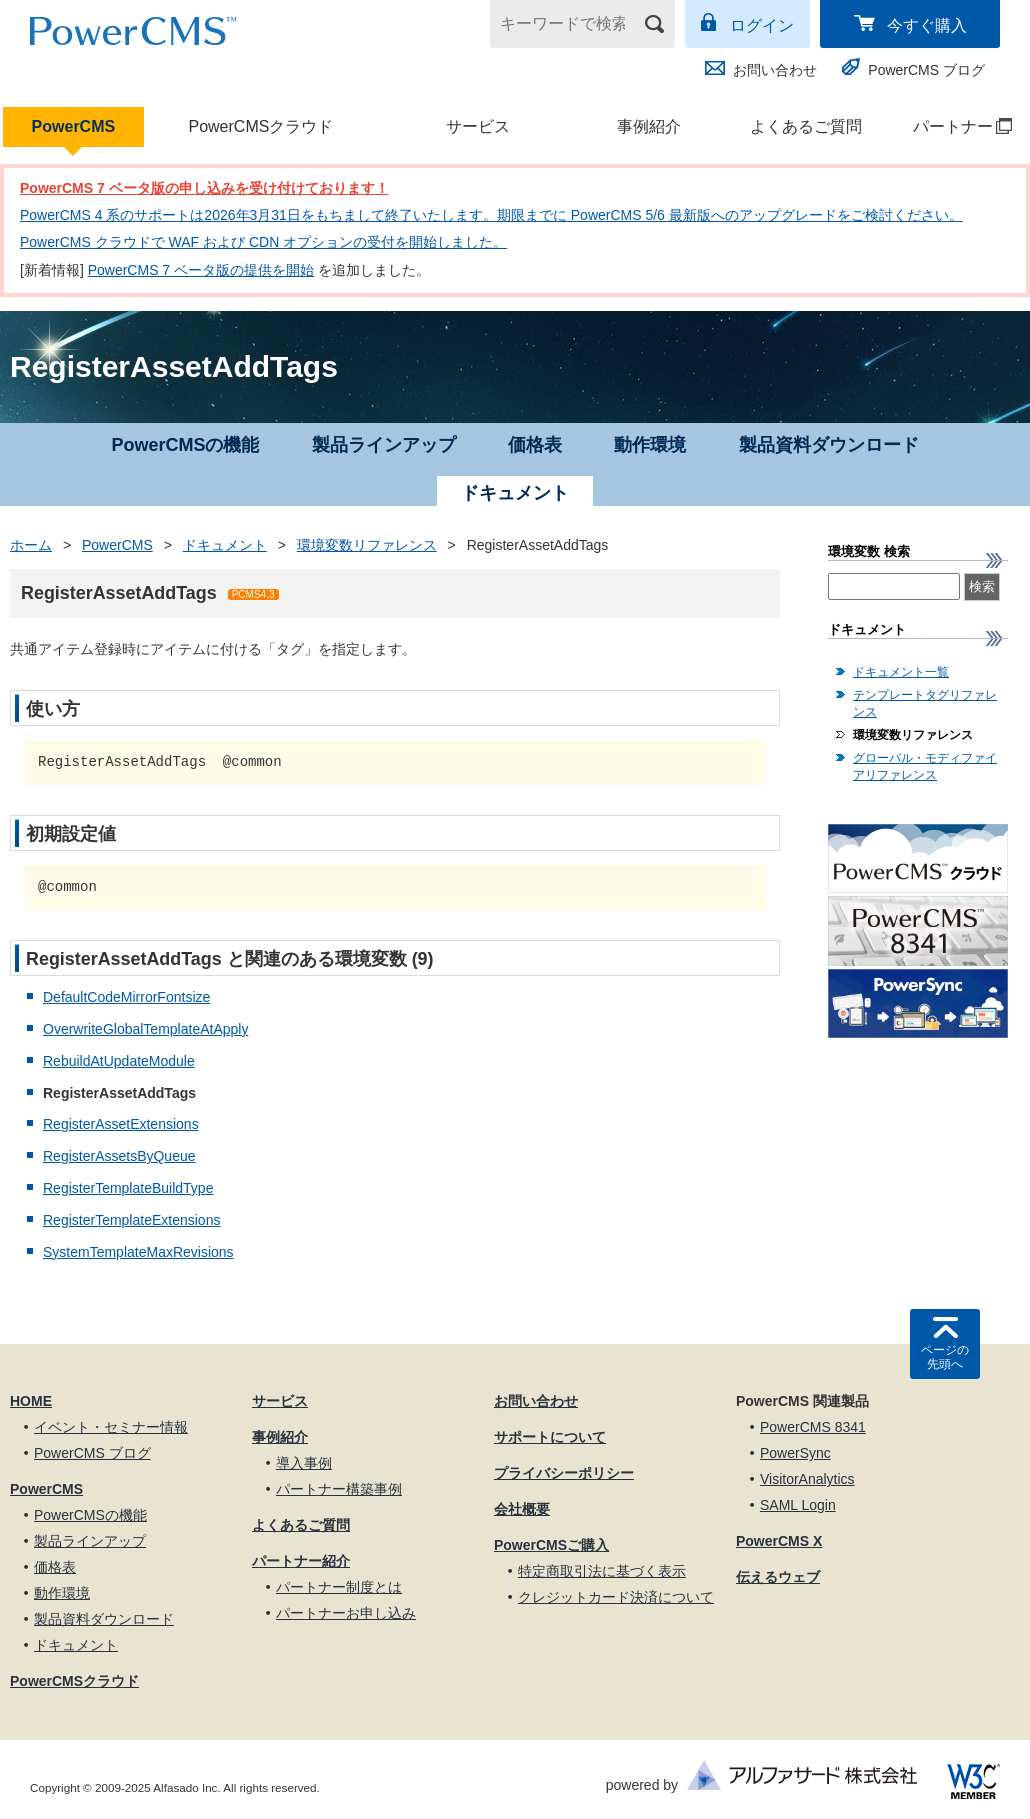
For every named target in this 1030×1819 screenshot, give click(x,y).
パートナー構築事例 (339, 1489)
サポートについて (550, 1437)
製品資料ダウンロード (829, 445)
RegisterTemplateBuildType (128, 1188)
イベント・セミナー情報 (111, 1427)
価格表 (535, 445)
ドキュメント (225, 545)
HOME (31, 1401)
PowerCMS (74, 126)
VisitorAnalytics (807, 1479)
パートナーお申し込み (346, 1613)
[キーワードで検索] (570, 24)
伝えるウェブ (778, 1577)
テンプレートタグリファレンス (925, 703)
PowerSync (795, 1453)
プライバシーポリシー (564, 1473)
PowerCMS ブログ (926, 70)
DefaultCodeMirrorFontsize (126, 997)
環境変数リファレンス (367, 545)
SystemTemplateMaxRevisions (138, 1252)
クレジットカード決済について (616, 1597)
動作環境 (650, 445)
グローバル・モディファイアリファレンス (925, 766)
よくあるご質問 (806, 126)
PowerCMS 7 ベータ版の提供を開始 (201, 270)
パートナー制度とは (339, 1587)
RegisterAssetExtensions (121, 1124)
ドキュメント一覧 (901, 672)
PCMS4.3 (253, 594)
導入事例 (304, 1463)
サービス (478, 126)
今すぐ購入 (927, 25)
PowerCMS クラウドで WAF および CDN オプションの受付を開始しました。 (263, 242)
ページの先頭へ (945, 1357)
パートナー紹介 (301, 1561)
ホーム (31, 545)
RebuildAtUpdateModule (119, 1061)
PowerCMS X (779, 1541)
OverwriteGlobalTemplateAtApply (145, 1029)
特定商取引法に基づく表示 (602, 1571)
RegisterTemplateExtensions (131, 1220)
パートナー (952, 126)
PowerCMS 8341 (813, 1427)
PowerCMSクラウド (260, 126)
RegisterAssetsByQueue (119, 1156)
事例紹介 (649, 126)
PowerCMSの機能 (185, 445)
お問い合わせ (775, 70)
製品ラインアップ (384, 445)
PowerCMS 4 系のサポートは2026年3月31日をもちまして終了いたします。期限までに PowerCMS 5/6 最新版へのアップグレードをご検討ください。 (491, 215)
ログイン (762, 25)
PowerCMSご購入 (551, 1545)
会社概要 (522, 1509)
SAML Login (798, 1505)
